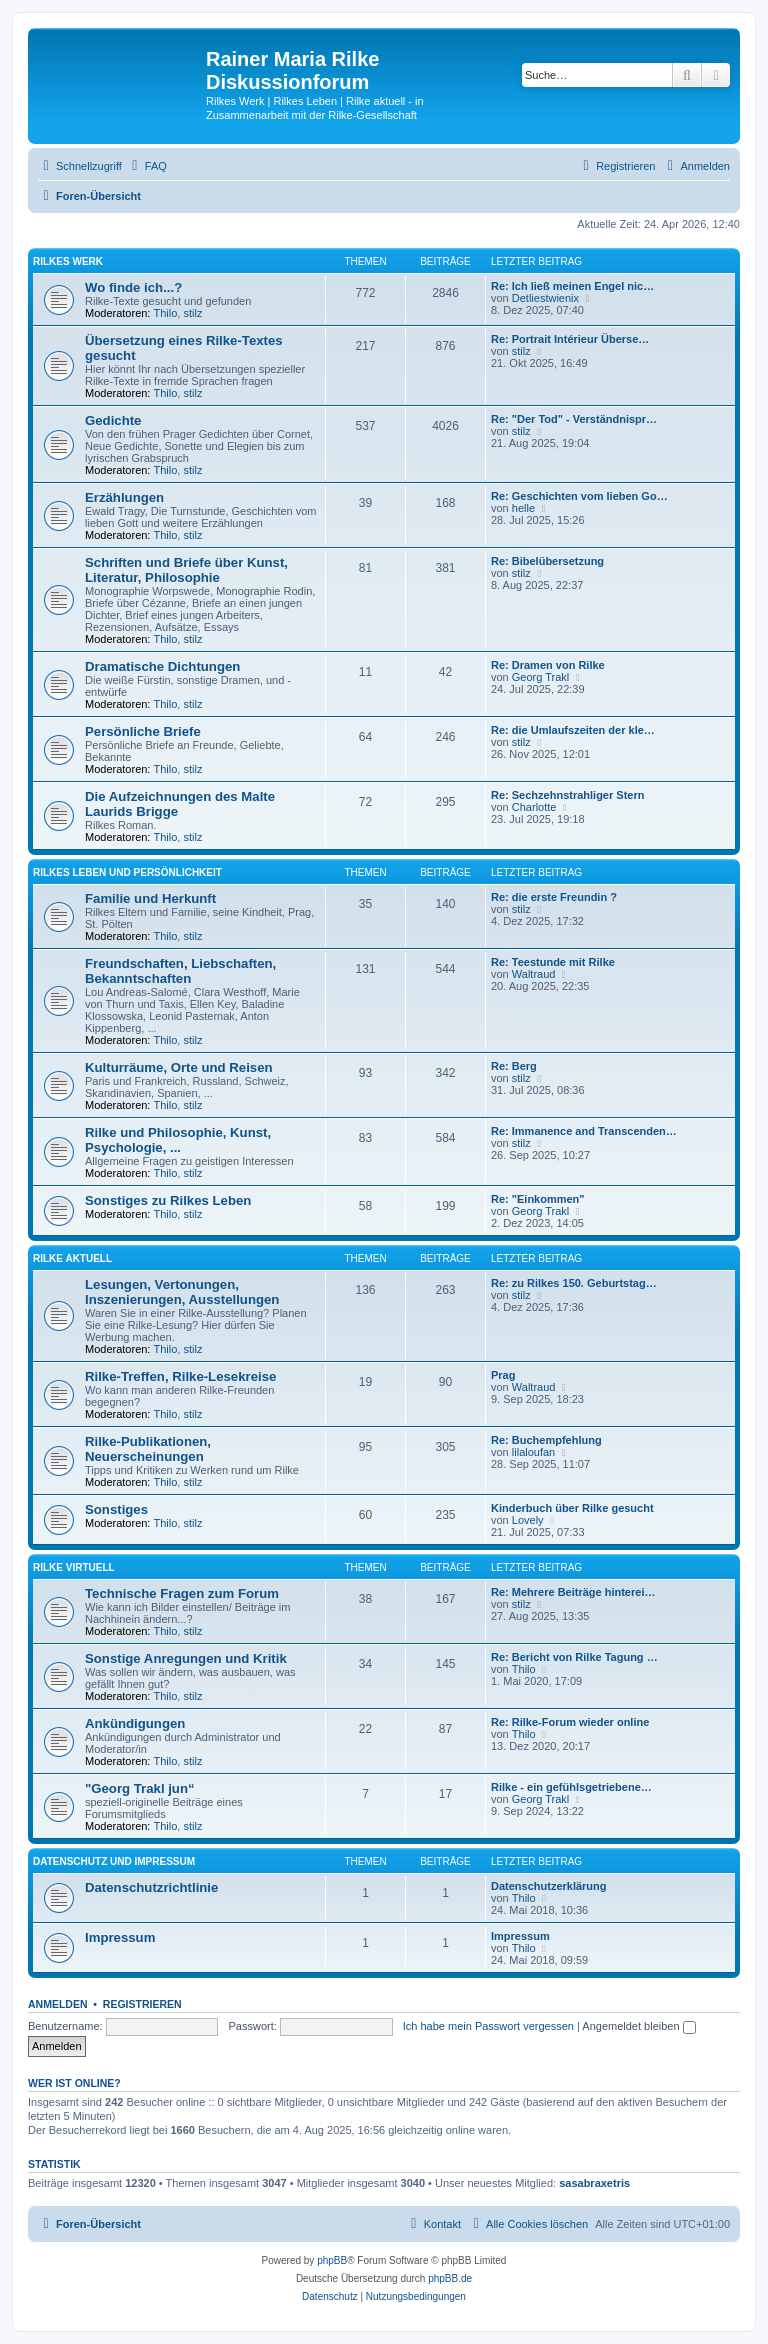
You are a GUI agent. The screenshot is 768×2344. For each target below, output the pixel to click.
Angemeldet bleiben (638, 2026)
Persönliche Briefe (143, 731)
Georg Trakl (540, 677)
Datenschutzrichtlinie (151, 1887)
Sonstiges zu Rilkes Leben (168, 1200)
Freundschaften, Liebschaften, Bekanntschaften (180, 971)
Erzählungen (124, 497)
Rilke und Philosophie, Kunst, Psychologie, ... (178, 1140)
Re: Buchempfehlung (546, 1440)
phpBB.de (450, 2278)
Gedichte (113, 420)
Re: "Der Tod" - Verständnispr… (574, 419)
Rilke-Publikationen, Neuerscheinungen (148, 1449)
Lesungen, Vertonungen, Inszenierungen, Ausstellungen (182, 1292)
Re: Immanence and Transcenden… (584, 1131)
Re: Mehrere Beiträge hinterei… (573, 1592)
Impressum (120, 1937)
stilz (192, 313)
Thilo (166, 313)
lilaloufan (533, 1452)
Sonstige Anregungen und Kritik (186, 1658)
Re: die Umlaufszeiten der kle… (573, 730)
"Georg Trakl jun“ (140, 1788)
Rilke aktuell (72, 1258)
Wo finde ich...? (133, 287)
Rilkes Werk (68, 261)
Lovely (528, 1520)
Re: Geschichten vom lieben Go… (579, 496)
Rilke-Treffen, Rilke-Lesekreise (180, 1376)
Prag (503, 1375)
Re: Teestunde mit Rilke (553, 962)
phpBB (332, 2260)
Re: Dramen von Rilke (548, 665)
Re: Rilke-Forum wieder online (570, 1722)
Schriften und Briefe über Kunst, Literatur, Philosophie (186, 570)
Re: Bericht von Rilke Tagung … (574, 1657)
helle (523, 508)
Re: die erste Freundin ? (554, 897)
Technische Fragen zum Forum (182, 1593)
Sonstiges (116, 1509)
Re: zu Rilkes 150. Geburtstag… (574, 1283)
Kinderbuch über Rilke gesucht (572, 1508)
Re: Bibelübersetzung (547, 561)
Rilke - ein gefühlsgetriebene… (571, 1787)
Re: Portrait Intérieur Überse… (570, 339)
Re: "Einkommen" (538, 1199)
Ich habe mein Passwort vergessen (488, 2026)
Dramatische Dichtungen (162, 666)
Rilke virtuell (74, 1567)
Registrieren (142, 2004)
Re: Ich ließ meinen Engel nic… (572, 286)
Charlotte (534, 807)
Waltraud (534, 974)
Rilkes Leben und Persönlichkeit (127, 872)
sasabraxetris (594, 2183)
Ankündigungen (135, 1723)
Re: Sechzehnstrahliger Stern (567, 795)
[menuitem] (147, 166)
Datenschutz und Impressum (114, 1861)
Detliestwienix (545, 298)
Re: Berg (514, 1066)
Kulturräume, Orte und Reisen (179, 1067)
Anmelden (58, 2004)
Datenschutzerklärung (549, 1886)
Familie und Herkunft (150, 898)
